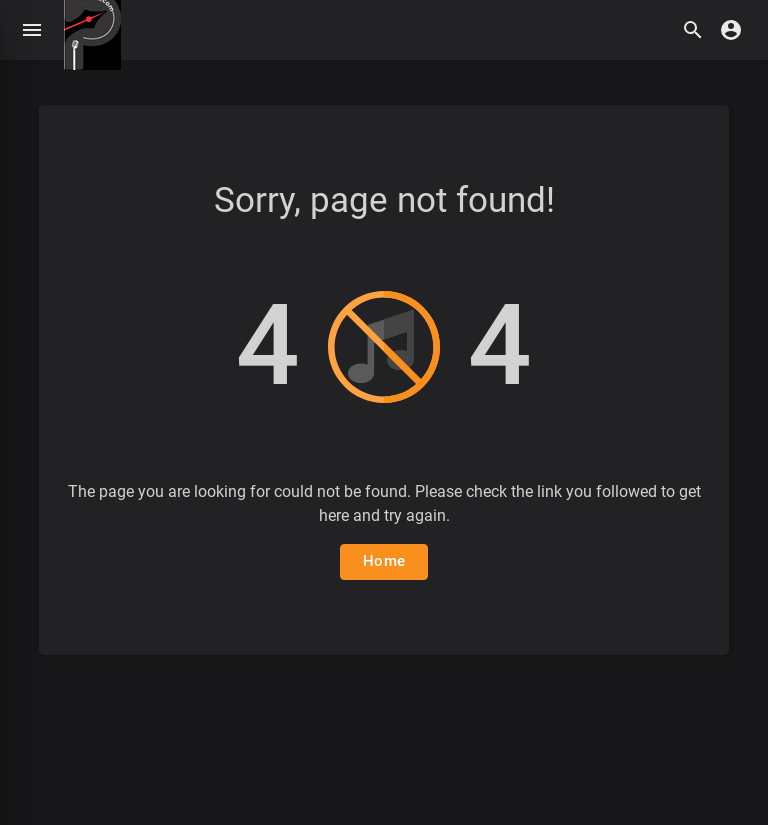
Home (384, 561)
